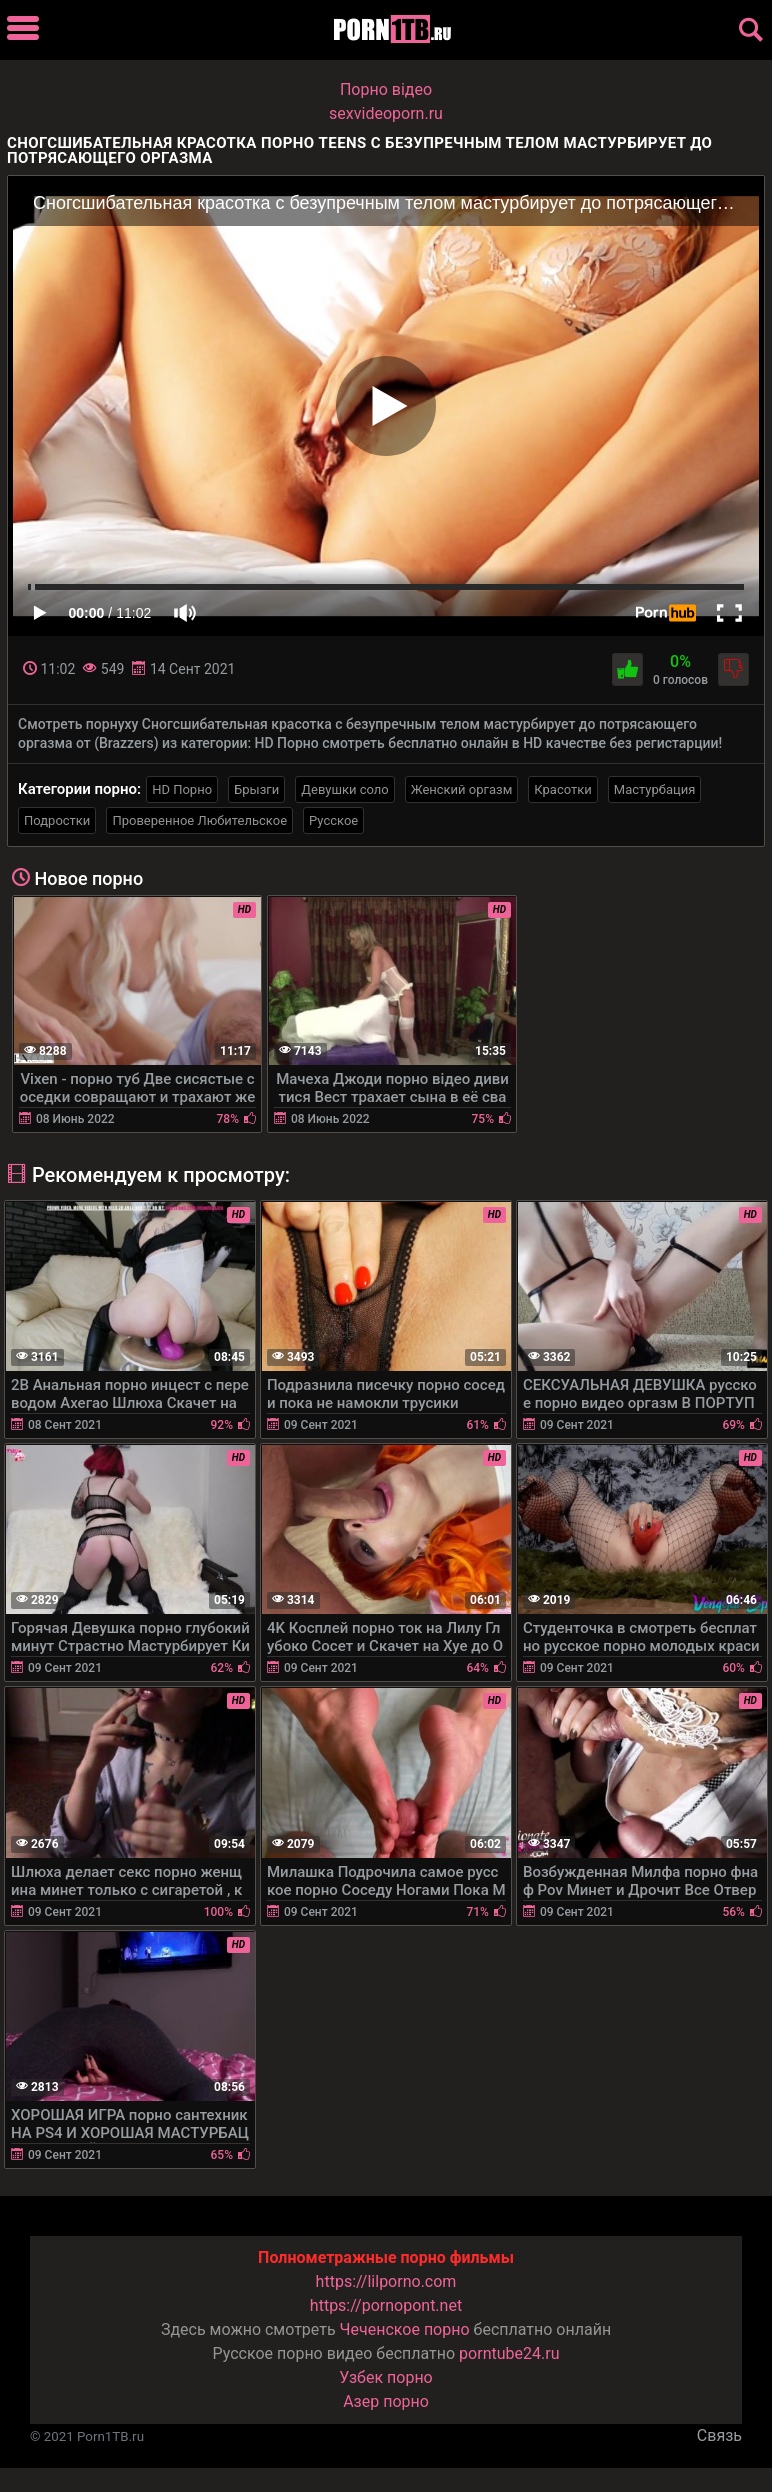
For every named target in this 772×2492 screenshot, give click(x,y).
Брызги (256, 789)
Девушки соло (345, 789)
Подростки (57, 820)
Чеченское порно (405, 2329)
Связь (719, 2435)
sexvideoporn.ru (386, 113)
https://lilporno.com (386, 2281)
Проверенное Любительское (199, 820)
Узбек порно (386, 2377)
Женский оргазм (462, 789)
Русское (333, 820)
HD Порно (182, 789)
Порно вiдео (386, 89)
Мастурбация (655, 789)
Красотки (562, 789)
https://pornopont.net (386, 2305)
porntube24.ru (509, 2353)
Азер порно (386, 2401)
